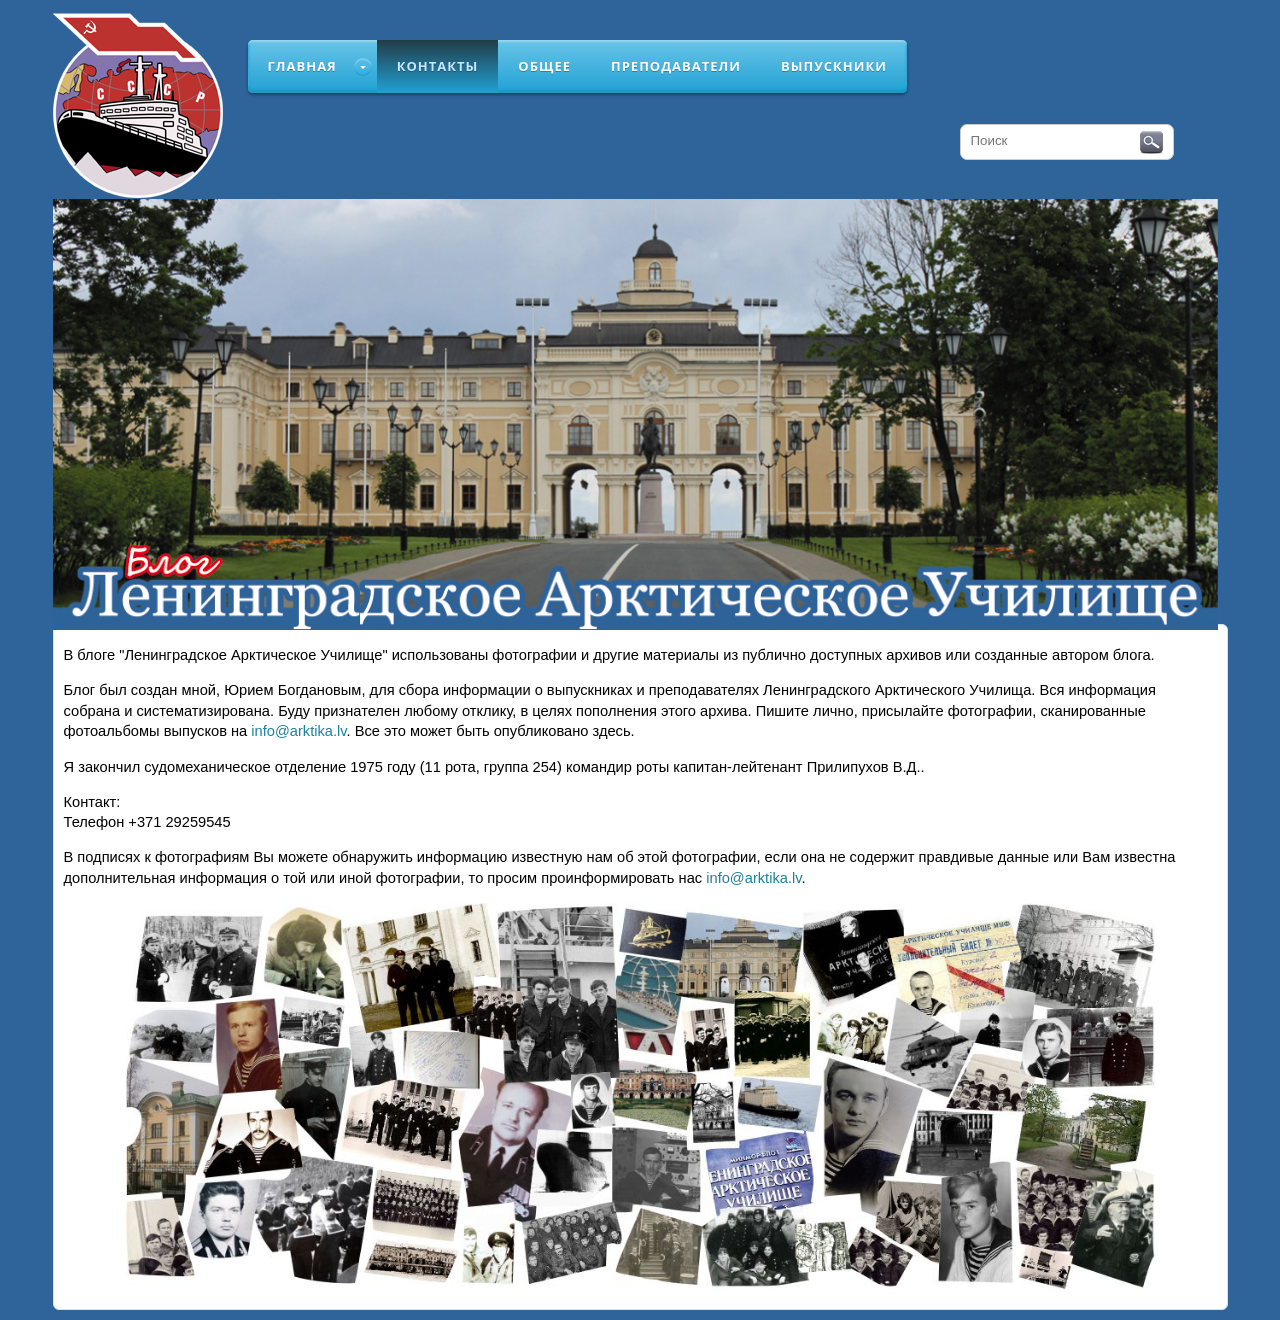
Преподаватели (676, 66)
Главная (302, 66)
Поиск (1151, 143)
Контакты (438, 66)
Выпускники (834, 66)
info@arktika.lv (298, 731)
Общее (544, 66)
